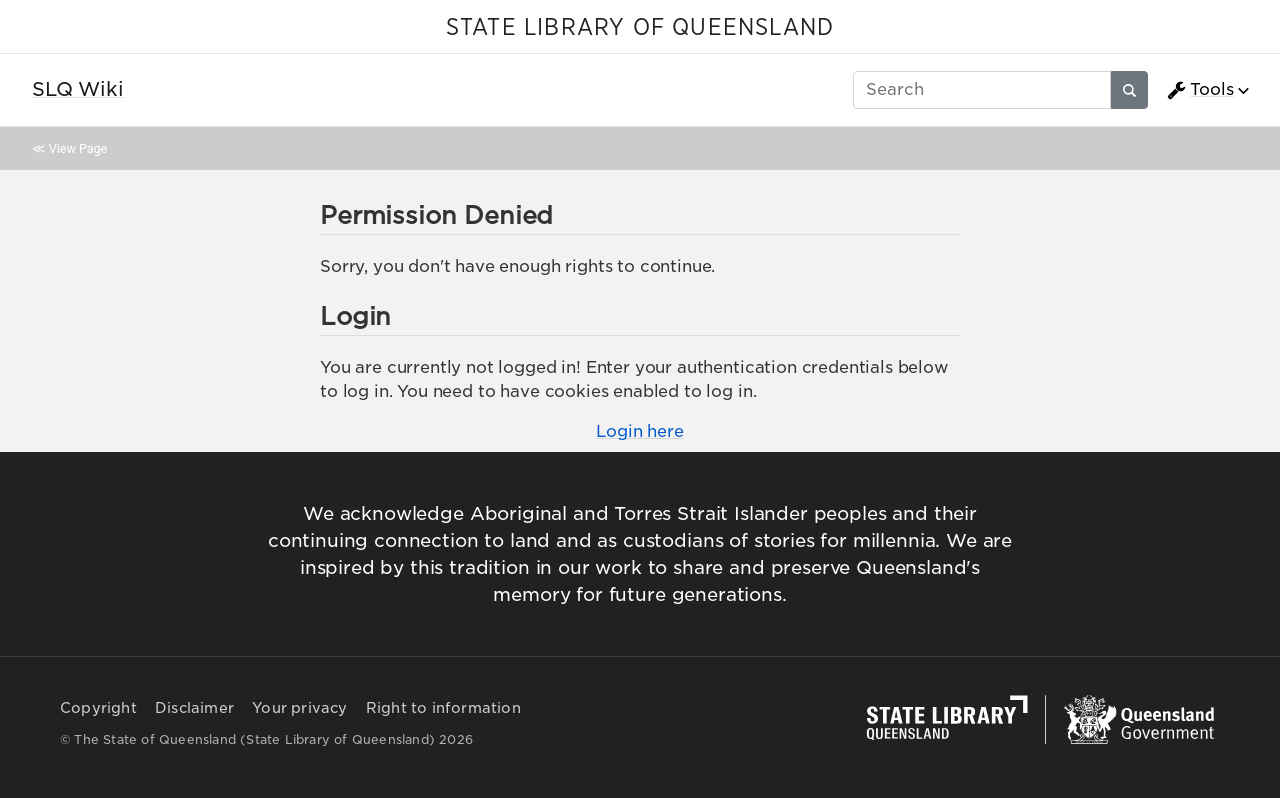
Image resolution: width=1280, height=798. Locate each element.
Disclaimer (194, 708)
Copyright (98, 708)
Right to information (443, 708)
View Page (78, 148)
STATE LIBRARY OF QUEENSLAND (640, 28)
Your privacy (299, 708)
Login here (639, 431)
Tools (1200, 90)
